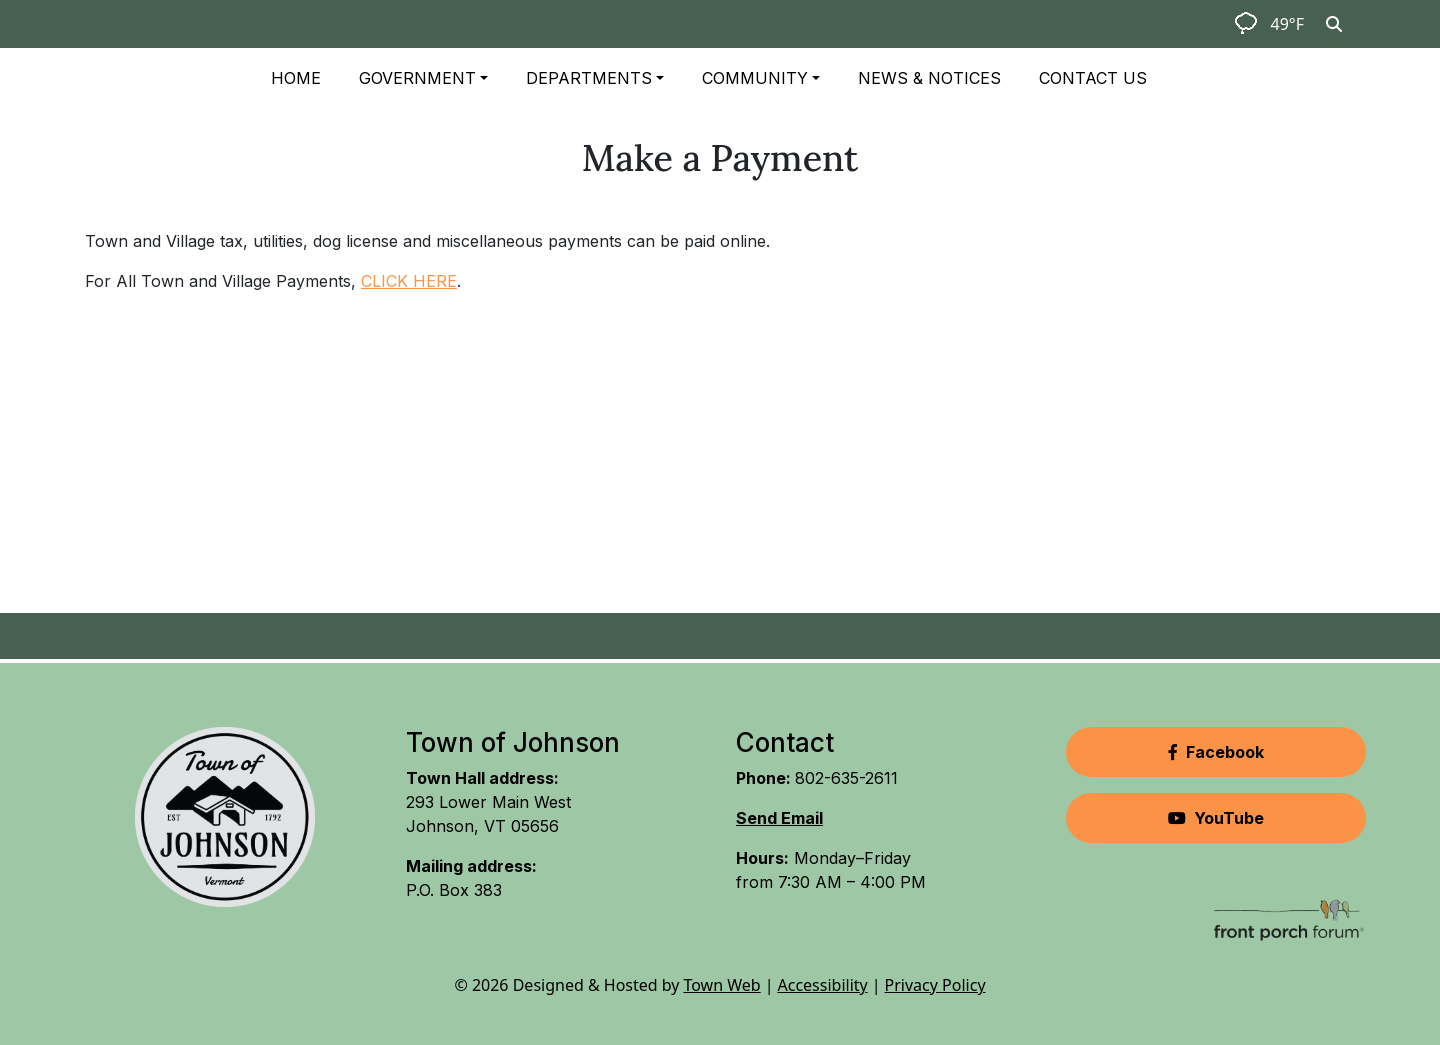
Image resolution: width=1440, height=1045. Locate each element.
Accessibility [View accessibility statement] (823, 985)
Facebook (1216, 752)
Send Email (779, 818)
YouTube (1216, 818)
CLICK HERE (409, 281)
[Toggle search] (1334, 24)
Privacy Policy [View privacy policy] (935, 985)
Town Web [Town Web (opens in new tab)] (721, 985)
